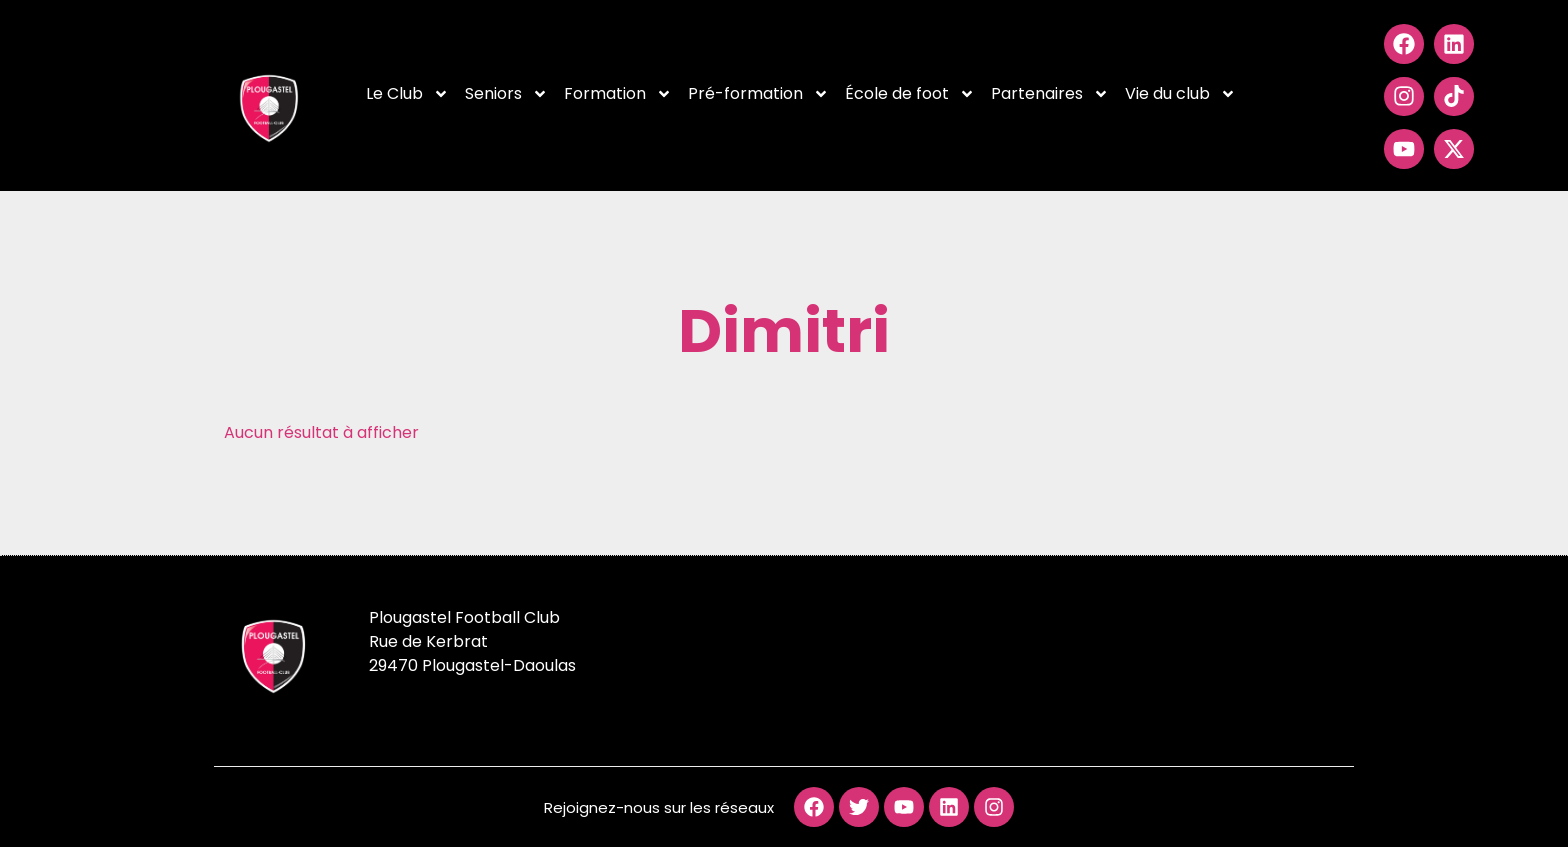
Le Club (407, 94)
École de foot (910, 94)
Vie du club (1180, 94)
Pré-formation (758, 94)
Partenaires (1050, 94)
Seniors (506, 94)
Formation (618, 94)
